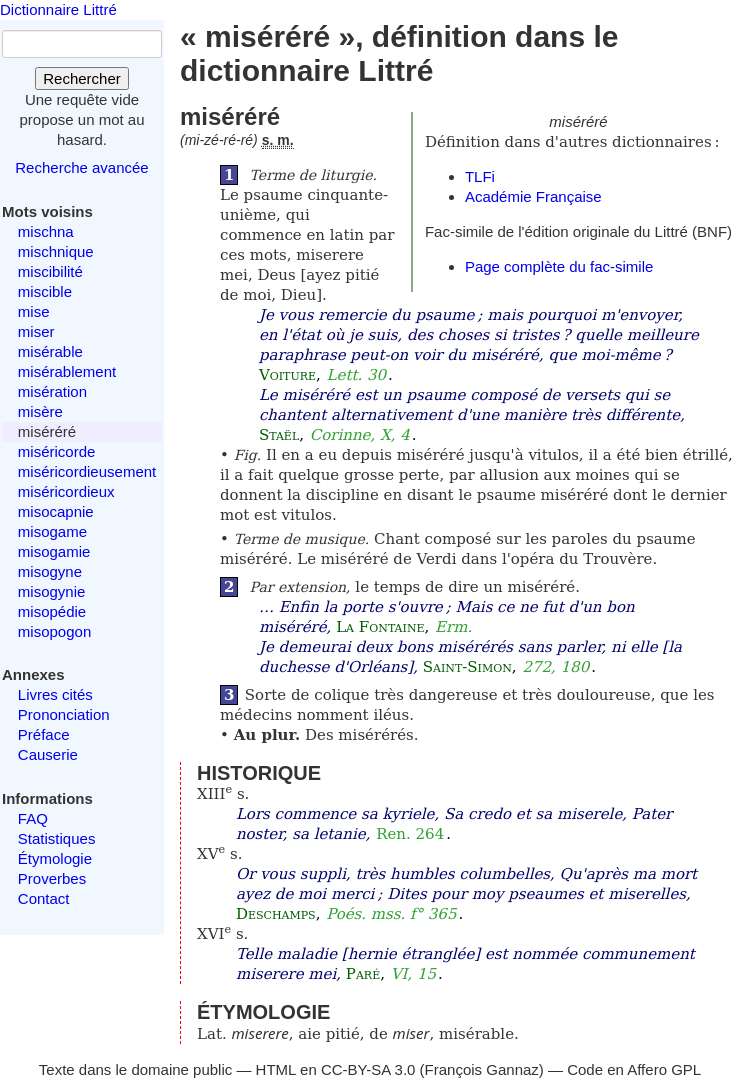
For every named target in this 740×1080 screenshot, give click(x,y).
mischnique (56, 251)
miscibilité (50, 271)
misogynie (52, 591)
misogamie (54, 551)
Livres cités (55, 694)
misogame (52, 531)
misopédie (52, 611)
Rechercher (82, 78)
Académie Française (533, 196)
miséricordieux (66, 491)
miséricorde (57, 451)
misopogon (54, 631)
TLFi (480, 176)
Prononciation (64, 714)
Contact (44, 898)
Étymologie (55, 858)
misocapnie (56, 511)
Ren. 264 (410, 834)
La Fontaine (380, 627)
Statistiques (57, 838)
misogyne (50, 571)
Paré (363, 974)
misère (40, 411)
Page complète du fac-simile (559, 266)
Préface (44, 734)
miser (36, 331)
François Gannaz (482, 1069)
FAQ (33, 818)
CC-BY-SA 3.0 (368, 1069)
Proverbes (52, 878)
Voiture (287, 375)
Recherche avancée (81, 167)
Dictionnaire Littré (58, 9)
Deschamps (276, 914)
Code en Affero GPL (634, 1069)
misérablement (67, 371)
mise (34, 311)
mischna (46, 231)
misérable (50, 351)
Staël (279, 435)
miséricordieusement (87, 471)
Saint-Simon (467, 667)
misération (52, 391)
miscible (45, 291)
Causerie (48, 754)
